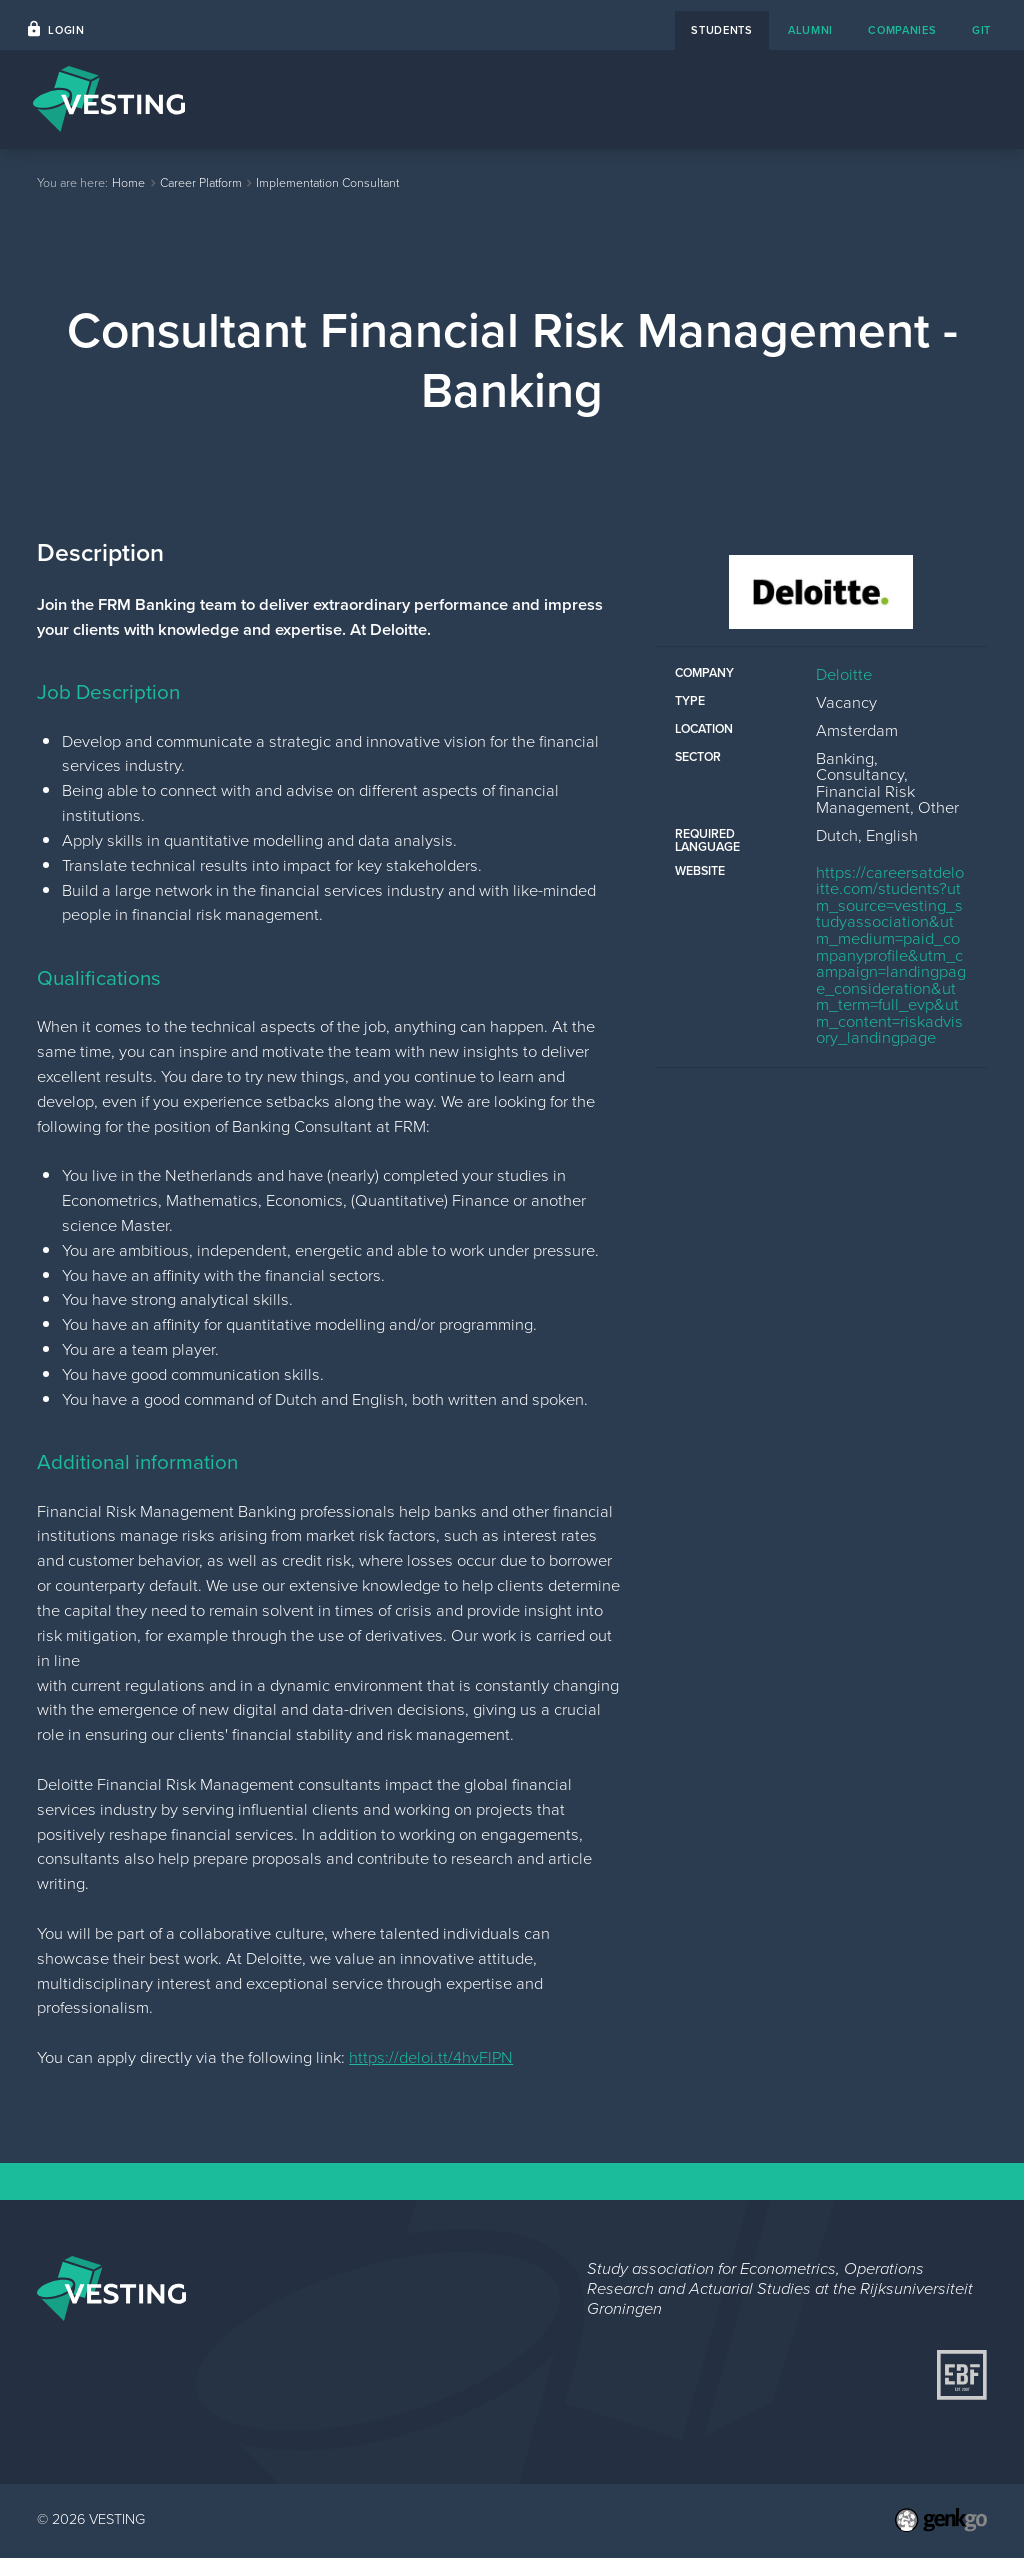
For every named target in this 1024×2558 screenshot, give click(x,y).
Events (431, 98)
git (981, 30)
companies (902, 30)
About (749, 98)
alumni (810, 30)
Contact (666, 98)
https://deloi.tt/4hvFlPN (431, 2057)
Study (825, 98)
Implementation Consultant (327, 183)
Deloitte (844, 674)
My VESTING (926, 98)
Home (352, 98)
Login (66, 30)
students (722, 30)
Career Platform (547, 98)
